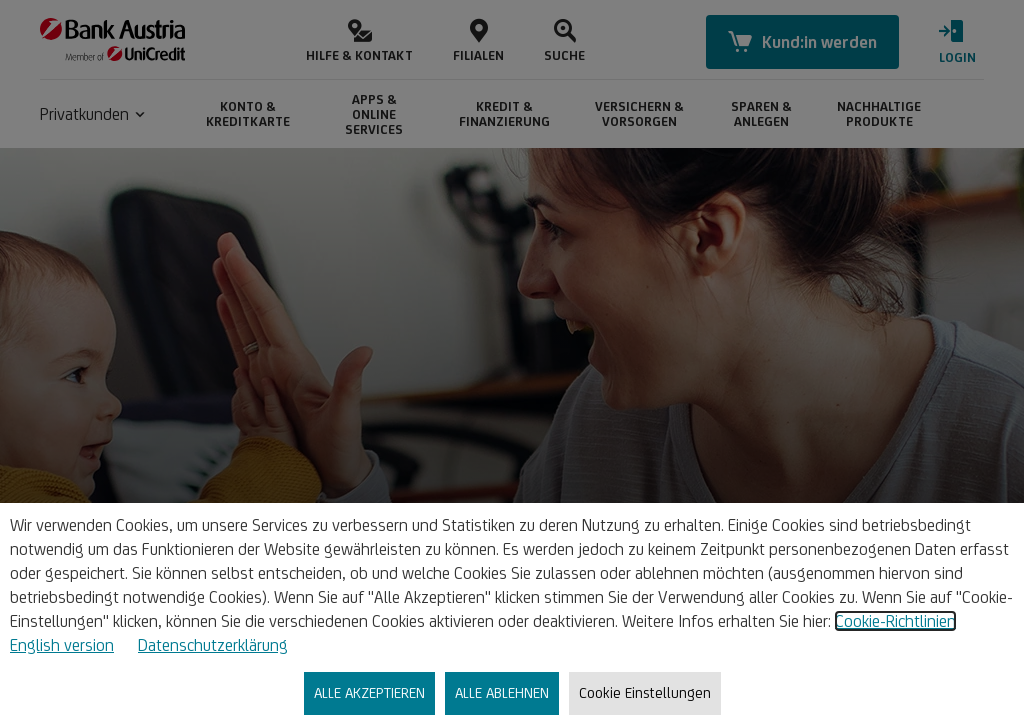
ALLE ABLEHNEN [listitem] (502, 692)
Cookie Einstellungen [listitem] (645, 692)
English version (62, 645)
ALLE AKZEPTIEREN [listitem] (369, 692)
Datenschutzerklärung (213, 645)
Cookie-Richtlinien (895, 621)
